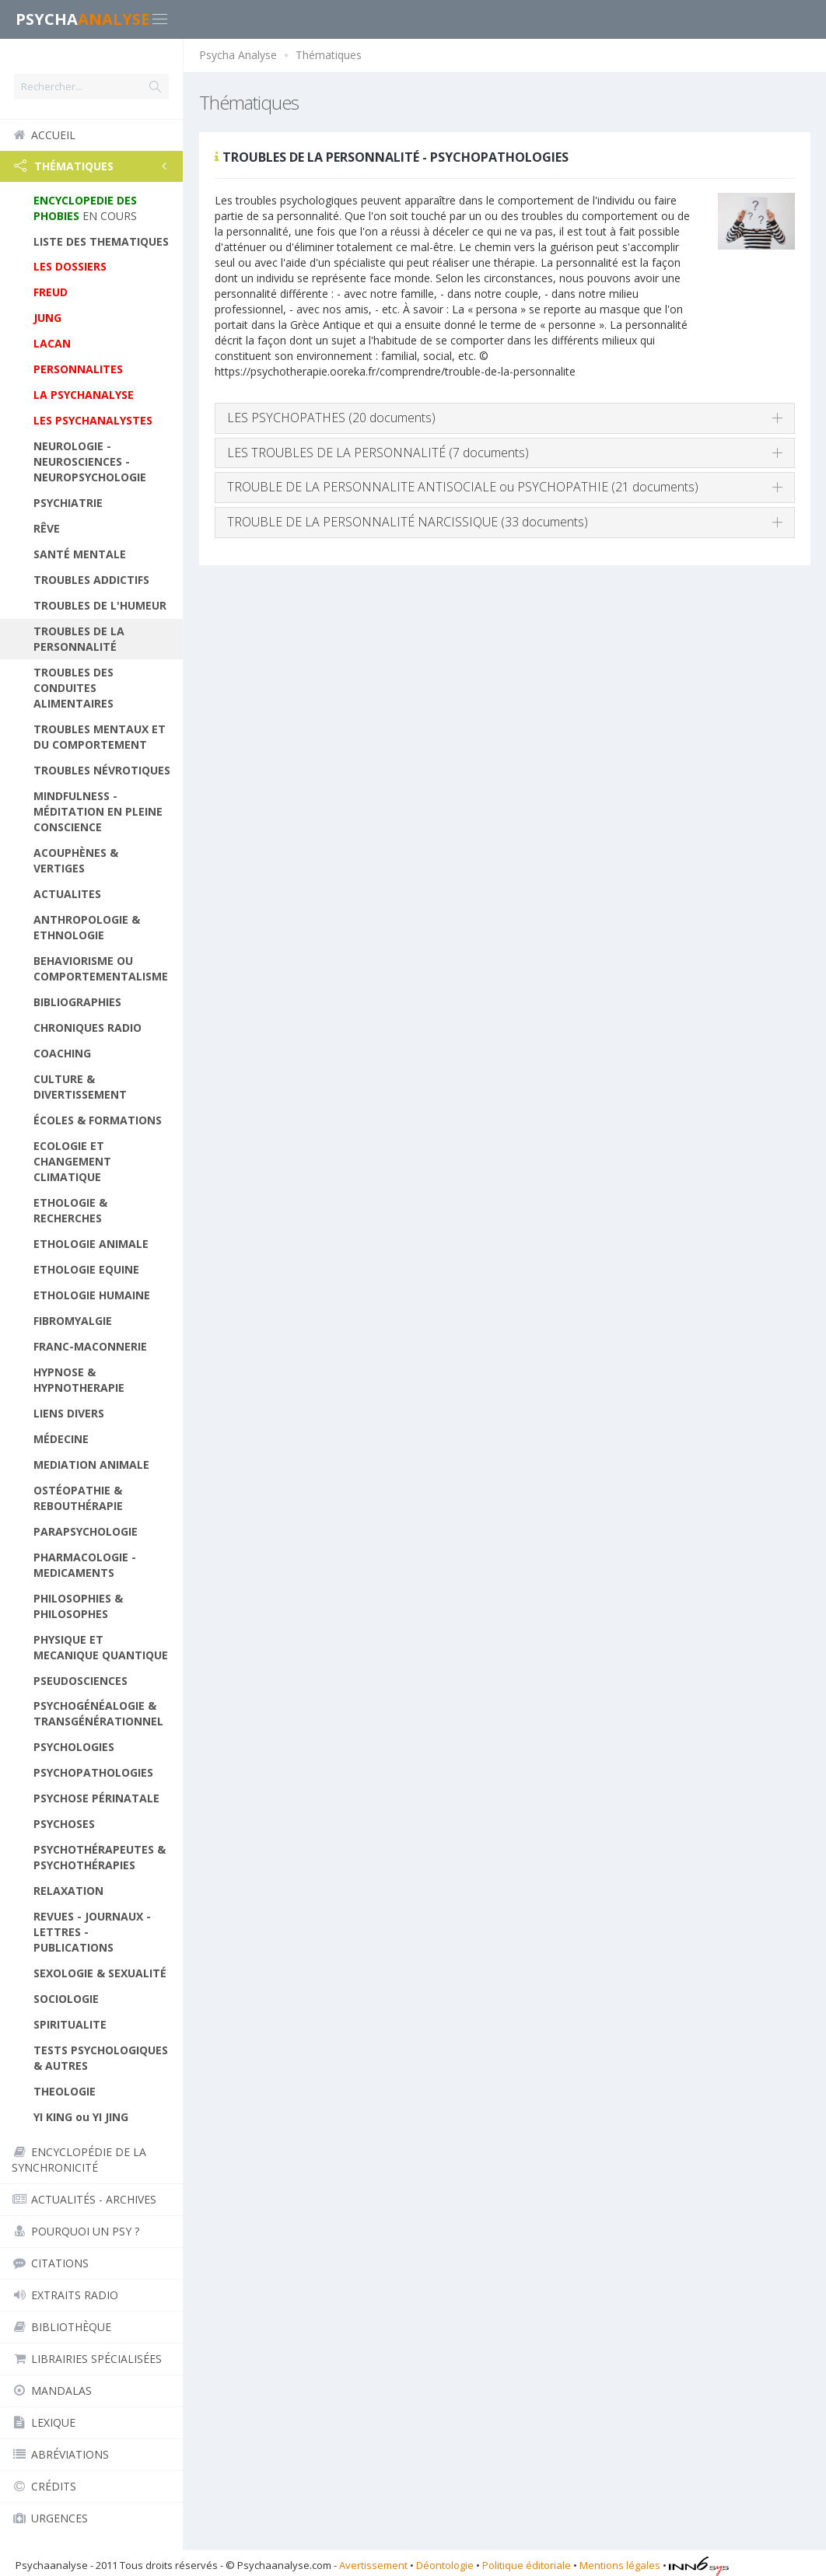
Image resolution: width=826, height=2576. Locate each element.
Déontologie (445, 2565)
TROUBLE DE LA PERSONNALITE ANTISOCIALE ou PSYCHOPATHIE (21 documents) (462, 486)
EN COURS (85, 208)
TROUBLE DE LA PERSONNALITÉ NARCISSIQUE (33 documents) (407, 521)
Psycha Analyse (238, 54)
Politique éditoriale (526, 2565)
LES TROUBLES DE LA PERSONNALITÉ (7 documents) (378, 452)
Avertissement (373, 2565)
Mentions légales (619, 2565)
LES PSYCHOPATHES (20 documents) (331, 417)
